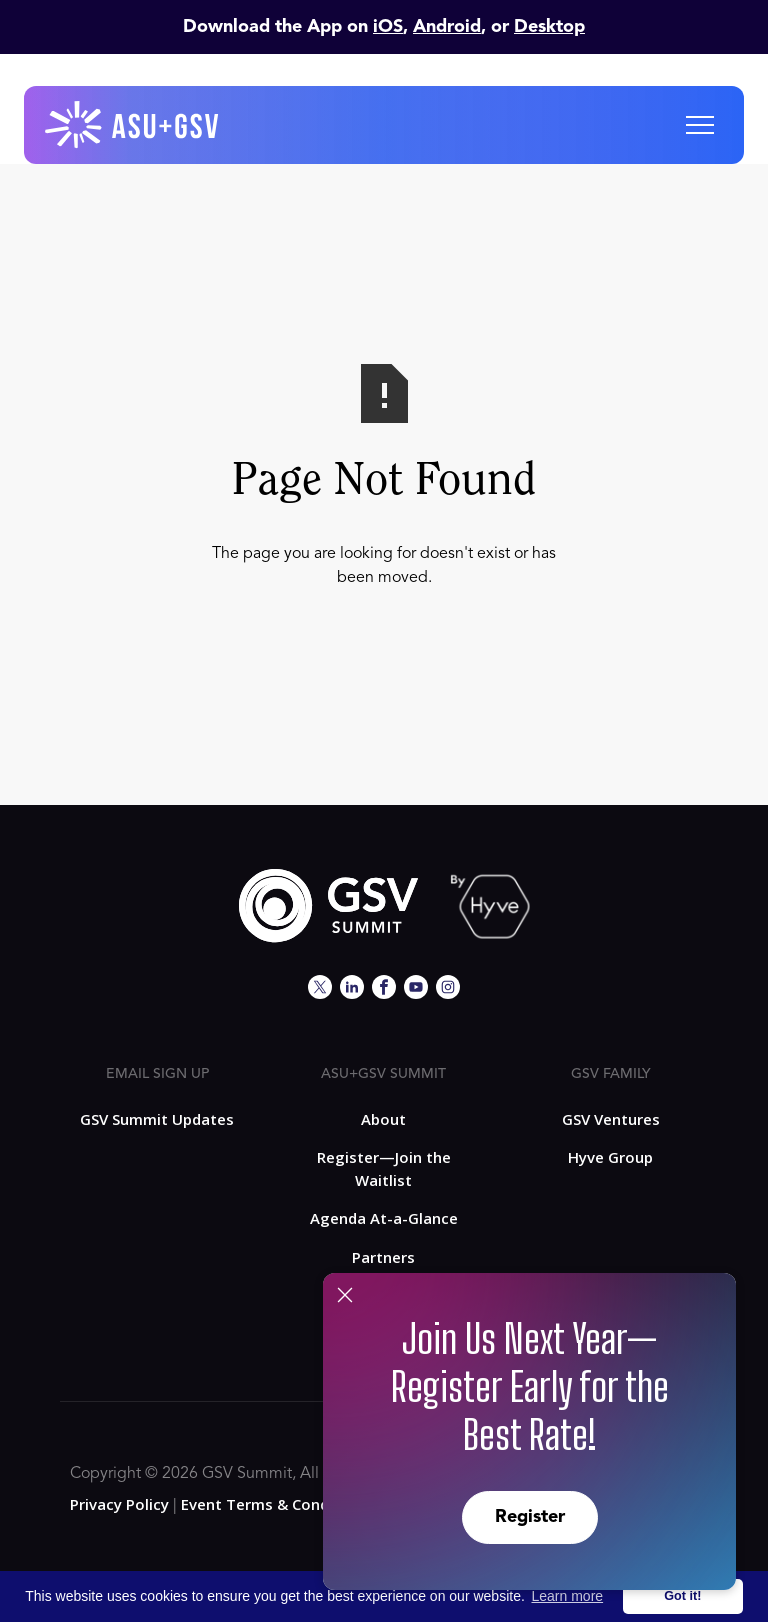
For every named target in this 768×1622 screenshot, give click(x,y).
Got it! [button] (682, 1596)
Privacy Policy (119, 1504)
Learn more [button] (568, 1596)
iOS (388, 27)
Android (447, 27)
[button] (700, 125)
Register (530, 1517)
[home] (133, 125)
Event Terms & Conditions (276, 1504)
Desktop (549, 27)
